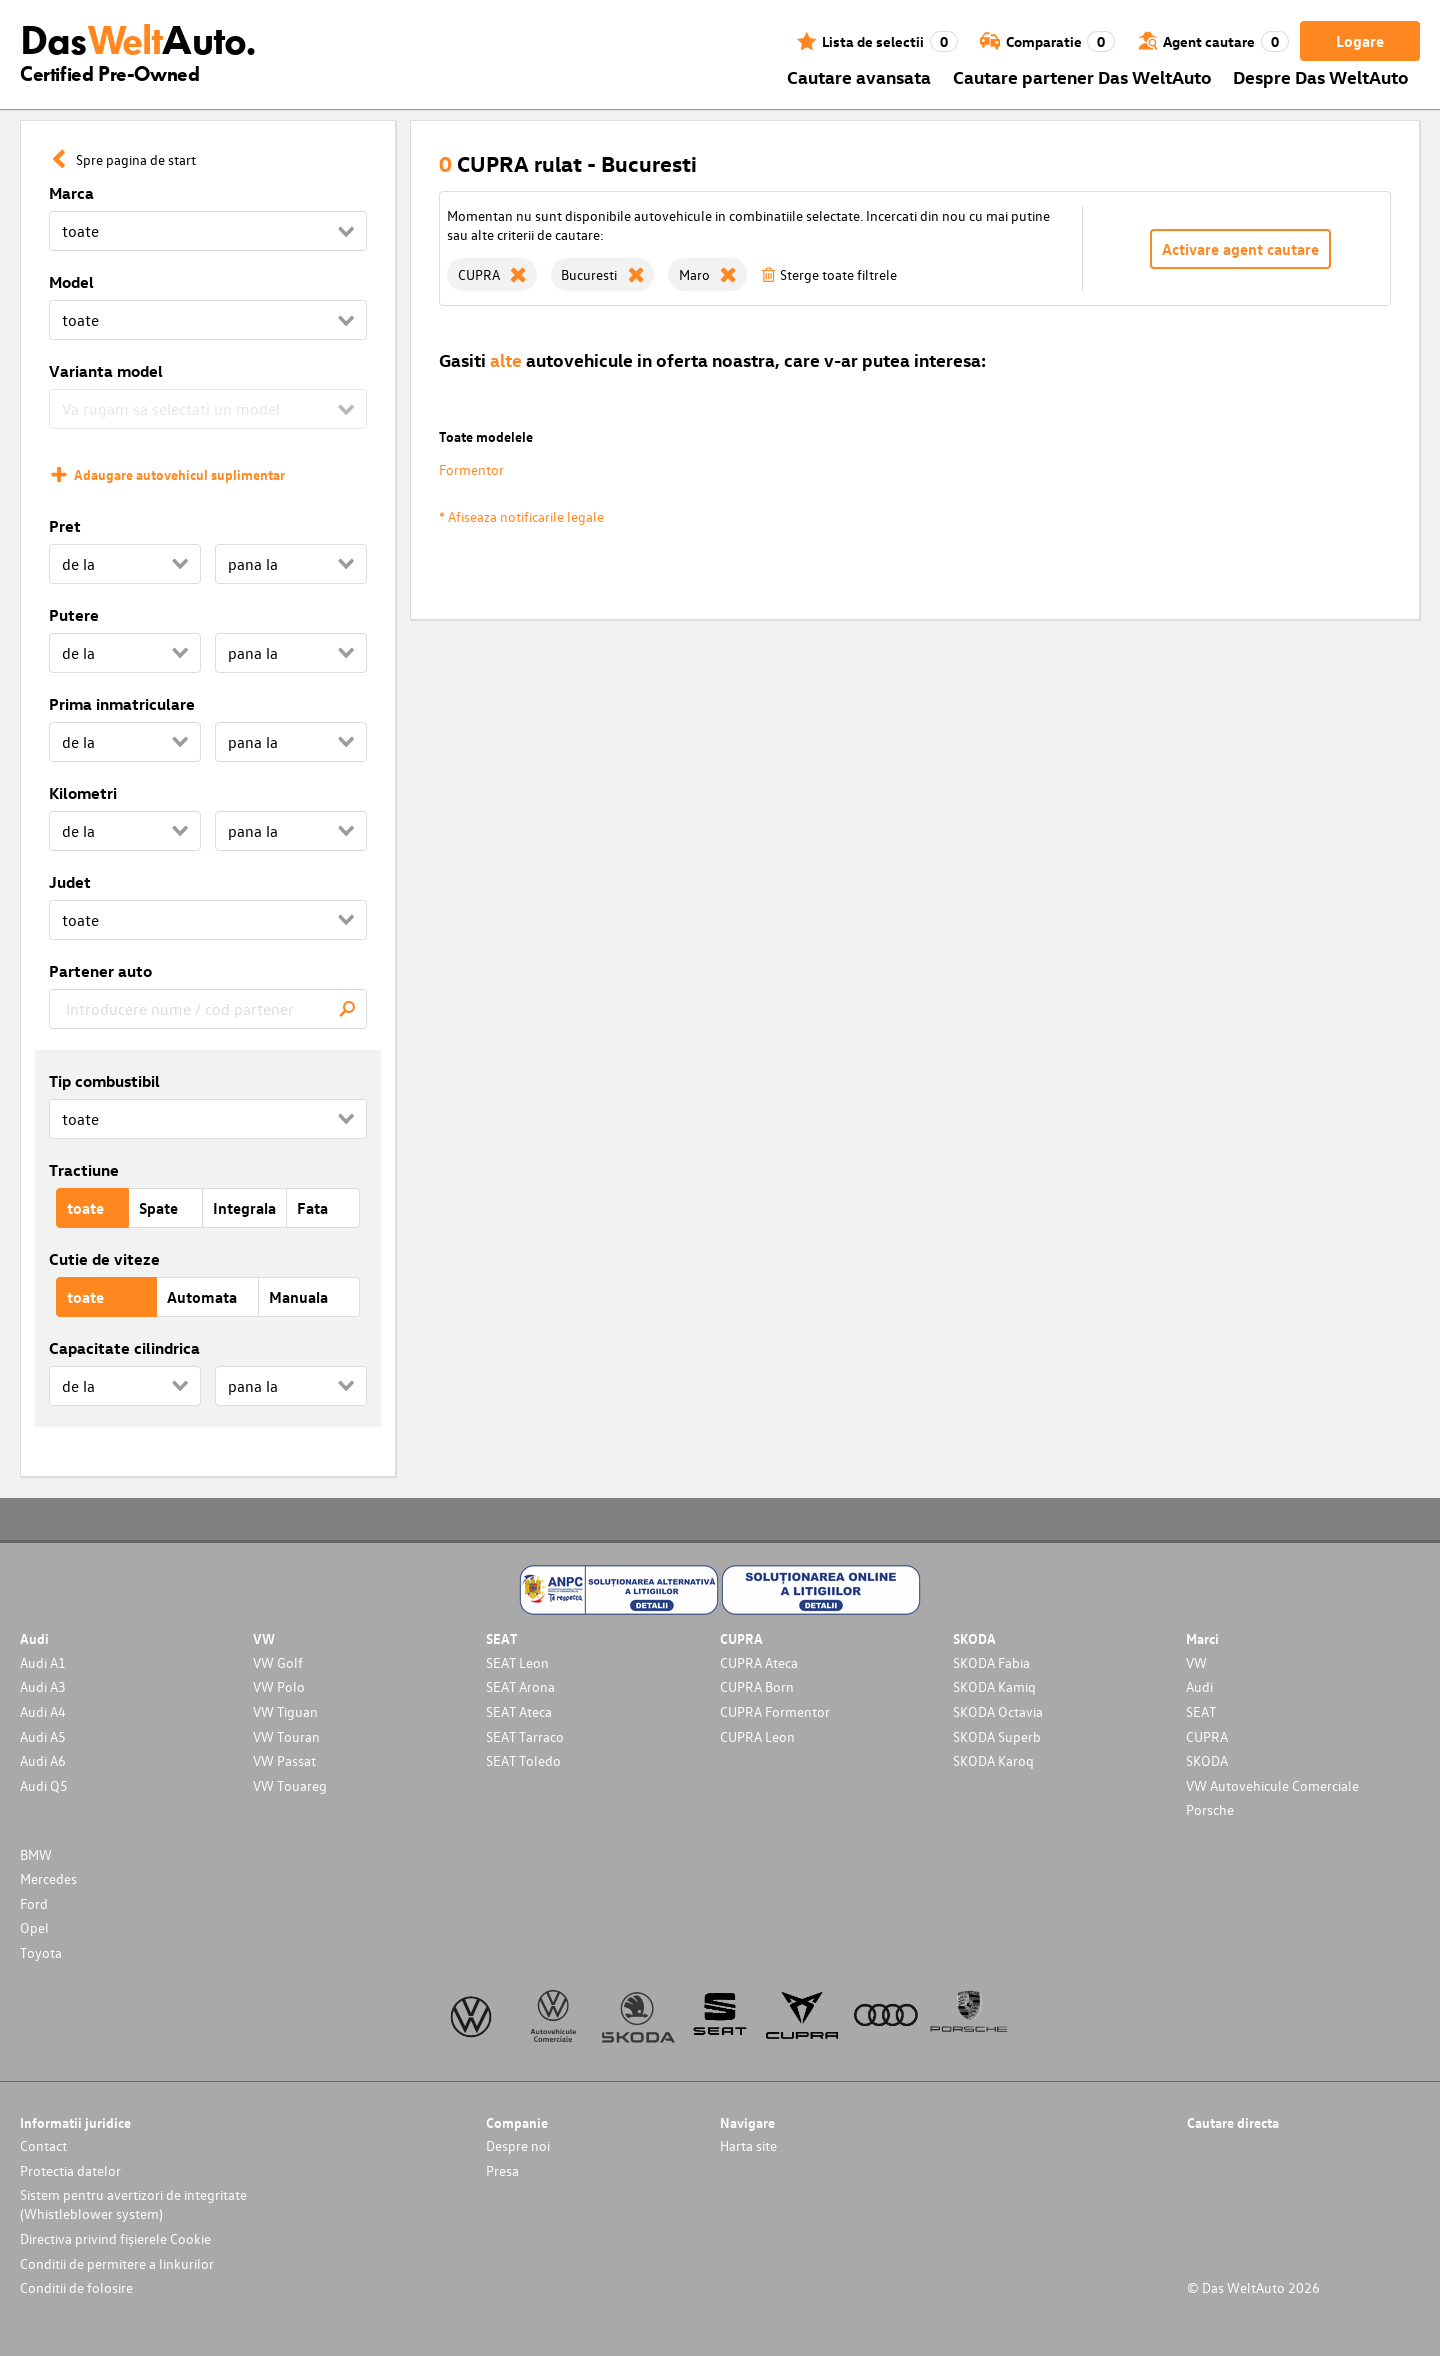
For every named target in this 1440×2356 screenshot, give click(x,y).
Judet (70, 882)
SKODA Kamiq (994, 1686)
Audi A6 (43, 1760)
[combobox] (208, 1009)
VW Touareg (290, 1785)
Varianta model (106, 371)
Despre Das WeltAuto (1321, 76)
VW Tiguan (285, 1711)
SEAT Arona (520, 1686)
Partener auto (100, 971)
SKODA (1207, 1760)
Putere (74, 615)
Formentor (471, 469)
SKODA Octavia (998, 1711)
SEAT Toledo (523, 1760)
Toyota (41, 1952)
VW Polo (279, 1686)
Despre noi (518, 2145)
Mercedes (48, 1878)
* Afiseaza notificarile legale (521, 516)
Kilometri (83, 793)
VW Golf (278, 1662)
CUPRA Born (757, 1686)
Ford (34, 1903)
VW (1196, 1662)
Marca (71, 193)
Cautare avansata (859, 76)
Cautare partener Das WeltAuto (1082, 76)
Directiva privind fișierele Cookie (115, 2238)
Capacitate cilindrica (124, 1348)
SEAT (1201, 1711)
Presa (502, 2170)
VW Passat (284, 1760)
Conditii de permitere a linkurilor (117, 2263)
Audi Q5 (44, 1785)
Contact (43, 2145)
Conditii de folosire (76, 2287)
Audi (1199, 1686)
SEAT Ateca (519, 1711)
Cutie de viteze (104, 1259)
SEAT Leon (517, 1662)
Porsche (1210, 1809)
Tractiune (84, 1170)
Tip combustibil (104, 1081)
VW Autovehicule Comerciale (1272, 1785)
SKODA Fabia (991, 1662)
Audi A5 (43, 1736)
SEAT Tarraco (525, 1736)
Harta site (748, 2145)
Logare (1360, 41)
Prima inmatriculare (122, 704)
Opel (34, 1927)
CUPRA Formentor (775, 1711)
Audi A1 (43, 1662)
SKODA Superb (997, 1736)
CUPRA (1207, 1736)
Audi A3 (43, 1686)
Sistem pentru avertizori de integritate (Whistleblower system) (133, 2204)
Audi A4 (43, 1711)
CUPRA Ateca (759, 1662)
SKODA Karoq (993, 1760)
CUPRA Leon (757, 1736)
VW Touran (286, 1736)
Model (71, 282)
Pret (65, 526)
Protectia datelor (70, 2170)
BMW (36, 1854)
